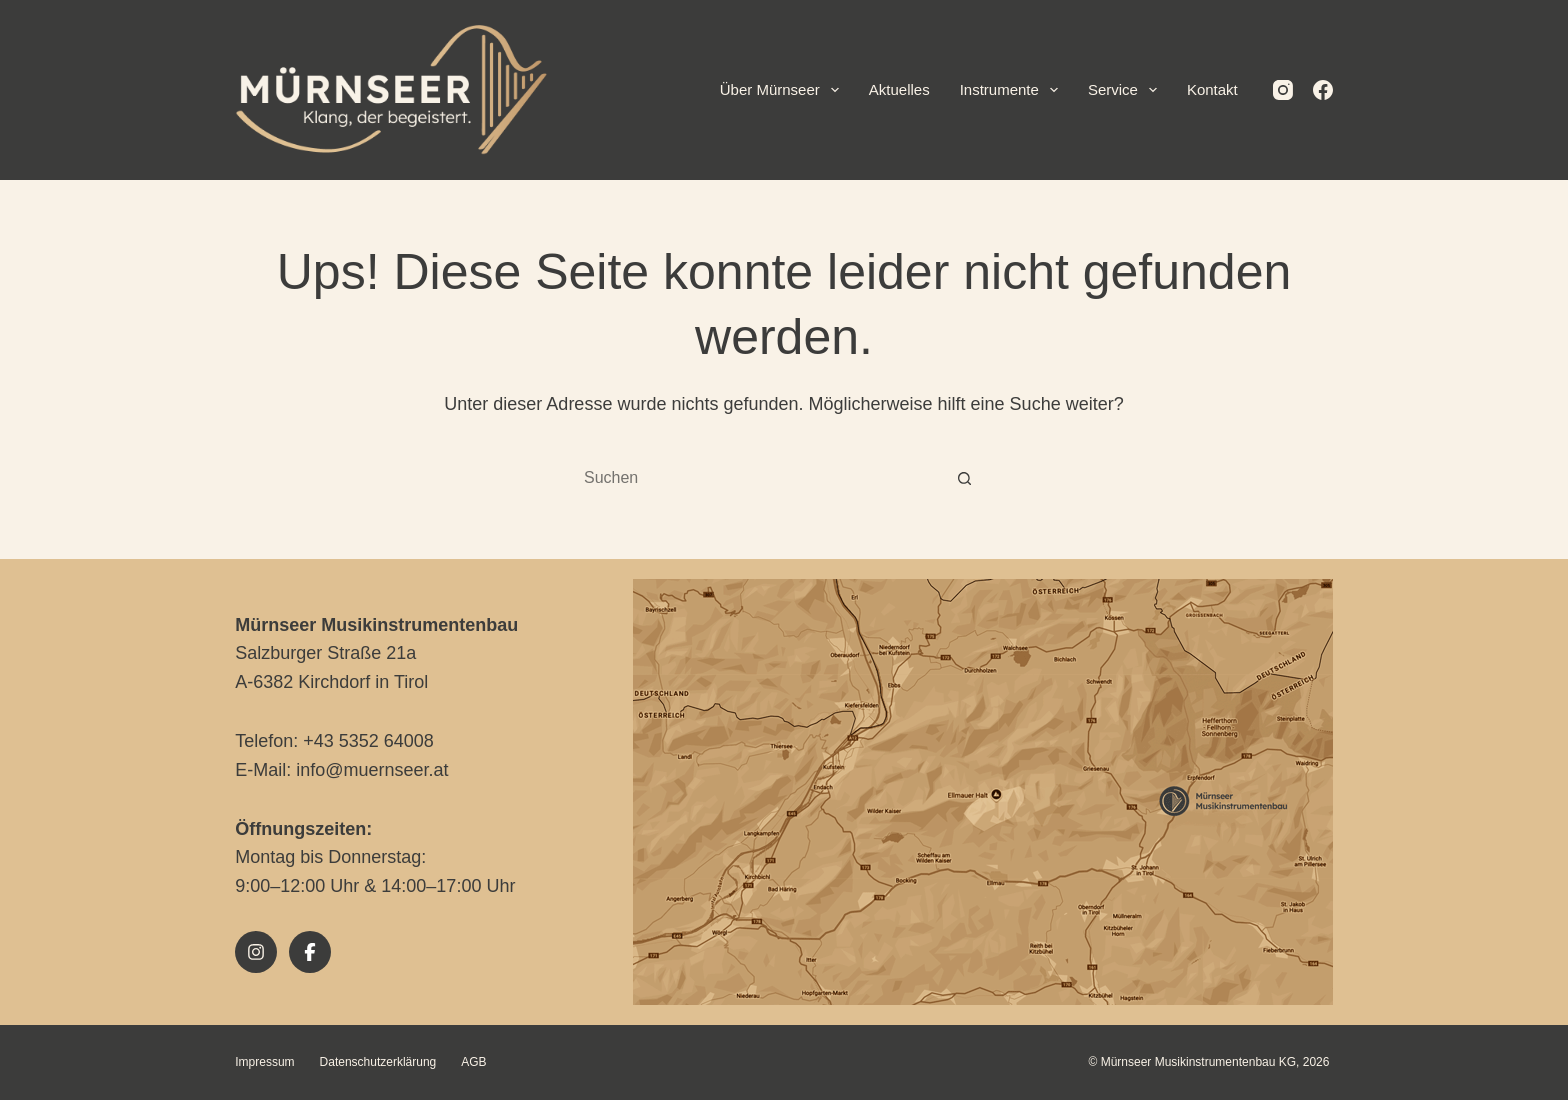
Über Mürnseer (783, 90)
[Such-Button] (964, 478)
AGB (473, 1062)
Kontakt (1212, 89)
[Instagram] (1283, 90)
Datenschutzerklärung (378, 1062)
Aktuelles (899, 89)
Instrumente (1013, 90)
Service (1126, 90)
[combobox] (764, 478)
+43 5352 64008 (368, 741)
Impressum (264, 1062)
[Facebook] (1323, 90)
